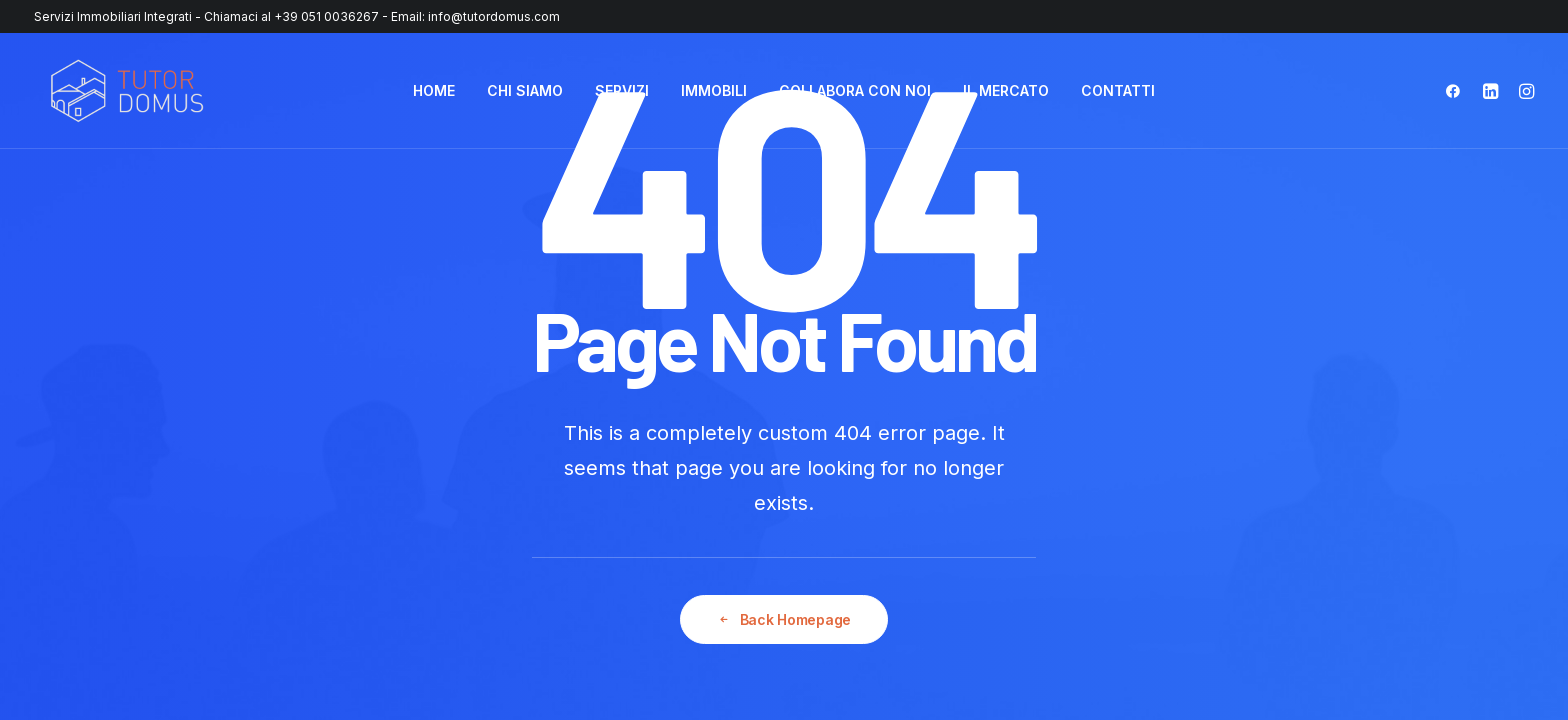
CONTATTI (1118, 90)
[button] (1457, 91)
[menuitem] (434, 91)
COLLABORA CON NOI (855, 90)
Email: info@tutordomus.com (475, 16)
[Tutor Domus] (127, 91)
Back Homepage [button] (784, 620)
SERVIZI (622, 90)
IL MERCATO (1006, 90)
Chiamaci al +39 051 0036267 (291, 16)
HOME (434, 90)
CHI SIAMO (525, 90)
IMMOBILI (714, 90)
